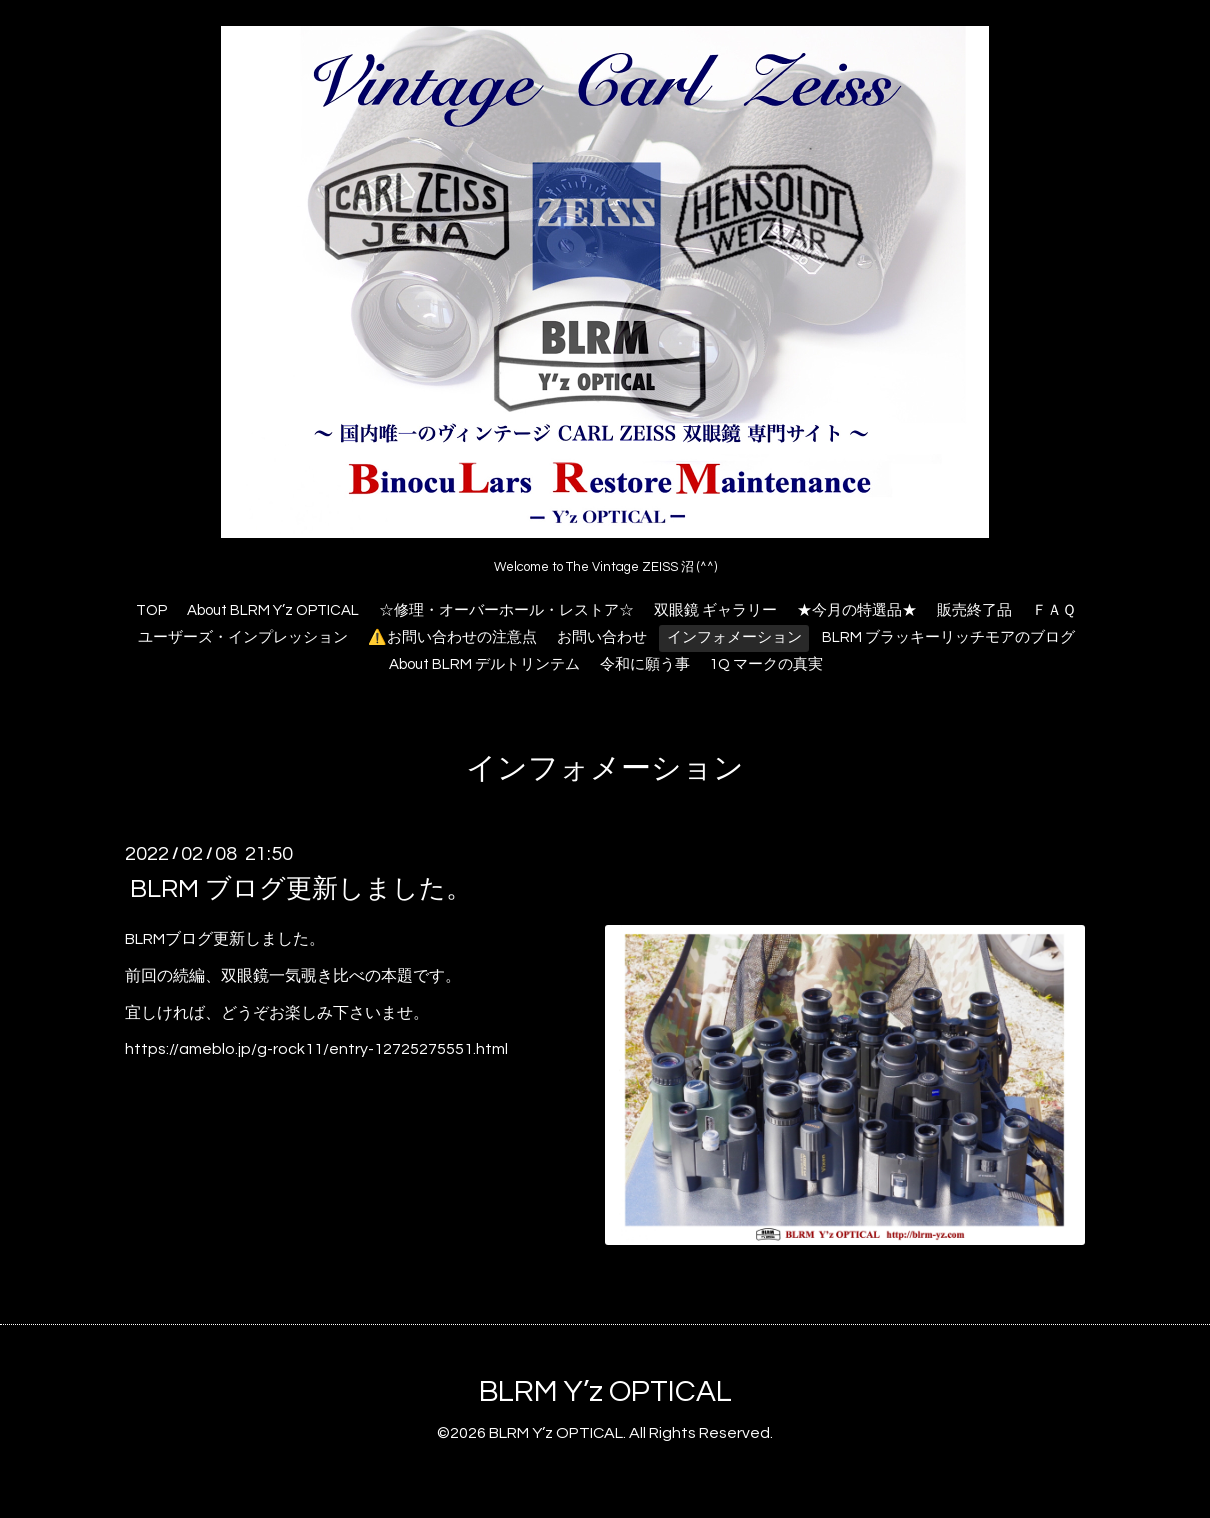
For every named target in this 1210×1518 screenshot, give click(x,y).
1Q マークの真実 (766, 664)
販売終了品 (974, 610)
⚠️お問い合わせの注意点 (452, 637)
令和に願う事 (645, 664)
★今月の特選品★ (857, 610)
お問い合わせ (602, 637)
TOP (151, 610)
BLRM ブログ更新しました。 (301, 889)
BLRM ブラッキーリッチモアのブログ (948, 637)
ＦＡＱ (1054, 610)
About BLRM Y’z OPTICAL (273, 610)
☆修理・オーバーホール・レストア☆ (506, 610)
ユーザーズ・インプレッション (243, 637)
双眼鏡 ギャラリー (715, 610)
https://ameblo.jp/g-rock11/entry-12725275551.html (316, 1049)
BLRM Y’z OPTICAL (605, 1391)
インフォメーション (734, 637)
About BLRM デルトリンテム (484, 664)
